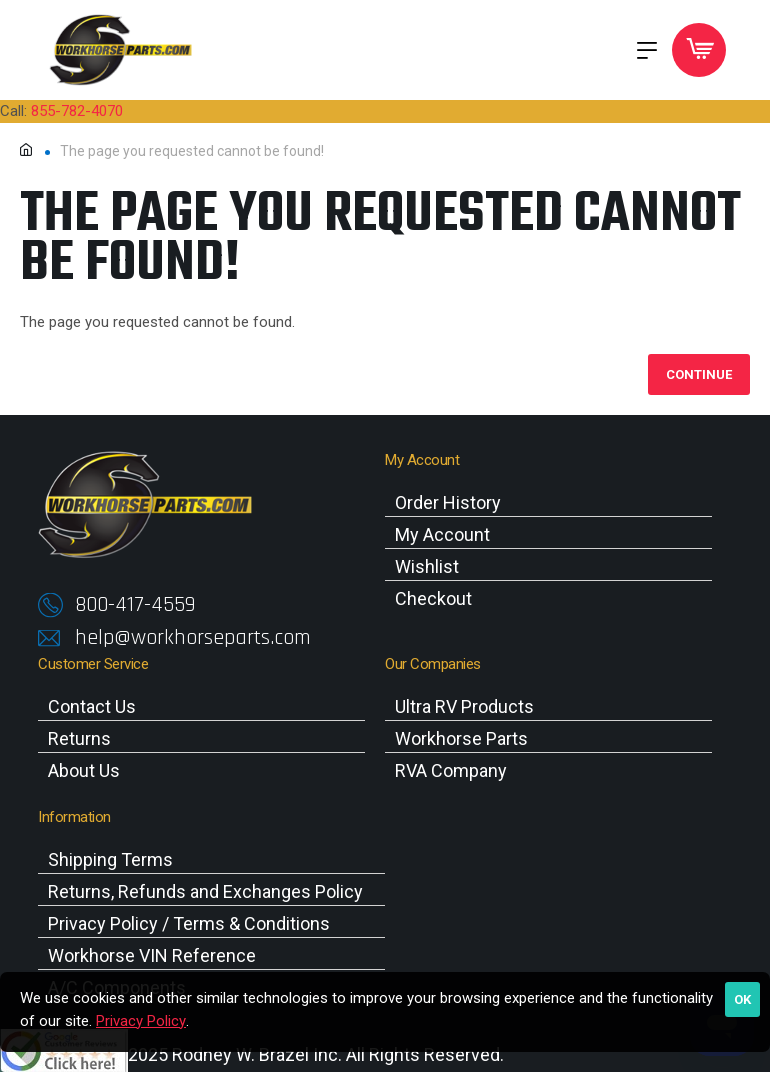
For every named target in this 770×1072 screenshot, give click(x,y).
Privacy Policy (141, 1021)
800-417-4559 (135, 605)
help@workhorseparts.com (193, 638)
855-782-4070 (77, 111)
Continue (699, 374)
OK (742, 999)
